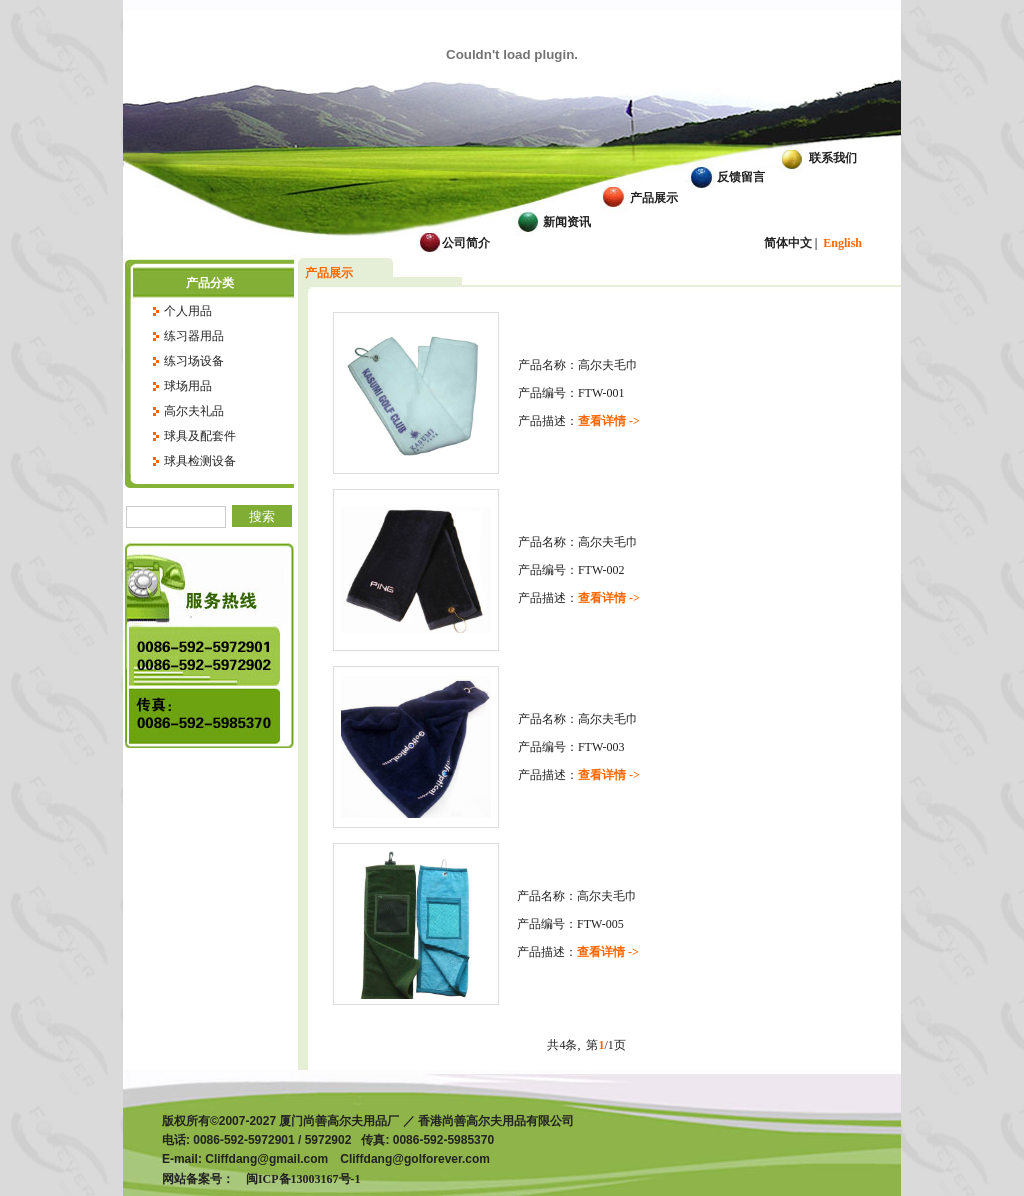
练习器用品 (194, 336)
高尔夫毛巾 (608, 365)
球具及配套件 (200, 436)
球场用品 (188, 386)
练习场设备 (194, 361)
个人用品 (188, 311)
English (842, 243)
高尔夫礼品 (194, 411)
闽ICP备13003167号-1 (297, 1179)
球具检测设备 (200, 461)
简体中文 (788, 243)
